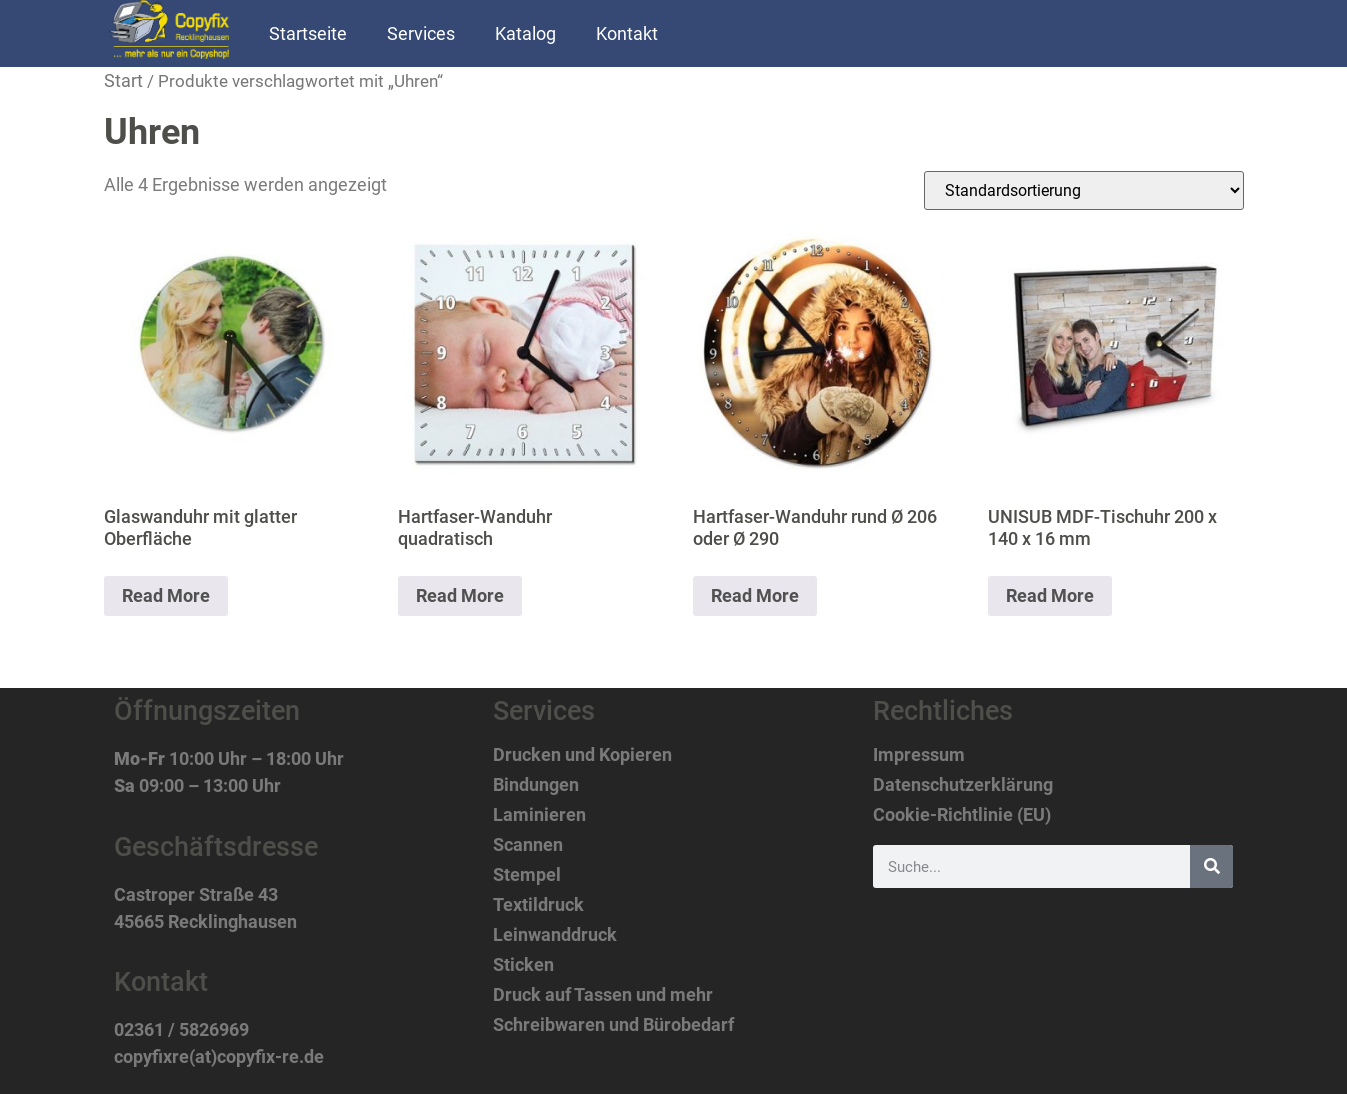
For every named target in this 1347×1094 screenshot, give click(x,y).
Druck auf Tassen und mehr (603, 995)
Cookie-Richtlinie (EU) (962, 815)
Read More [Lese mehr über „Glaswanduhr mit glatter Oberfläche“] (166, 595)
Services (421, 33)
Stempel (527, 875)
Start (123, 80)
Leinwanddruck (555, 935)
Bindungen (536, 785)
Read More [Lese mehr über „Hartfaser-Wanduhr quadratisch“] (460, 595)
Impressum (919, 755)
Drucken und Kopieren (582, 755)
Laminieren (539, 815)
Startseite (308, 33)
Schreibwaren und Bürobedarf (613, 1025)
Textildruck (538, 905)
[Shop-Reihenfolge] (1084, 190)
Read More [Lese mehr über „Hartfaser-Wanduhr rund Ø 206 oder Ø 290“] (755, 595)
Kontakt (627, 33)
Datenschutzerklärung (963, 785)
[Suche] (1211, 866)
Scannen (528, 845)
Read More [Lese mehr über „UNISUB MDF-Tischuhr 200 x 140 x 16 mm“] (1050, 595)
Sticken (523, 965)
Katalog (525, 33)
